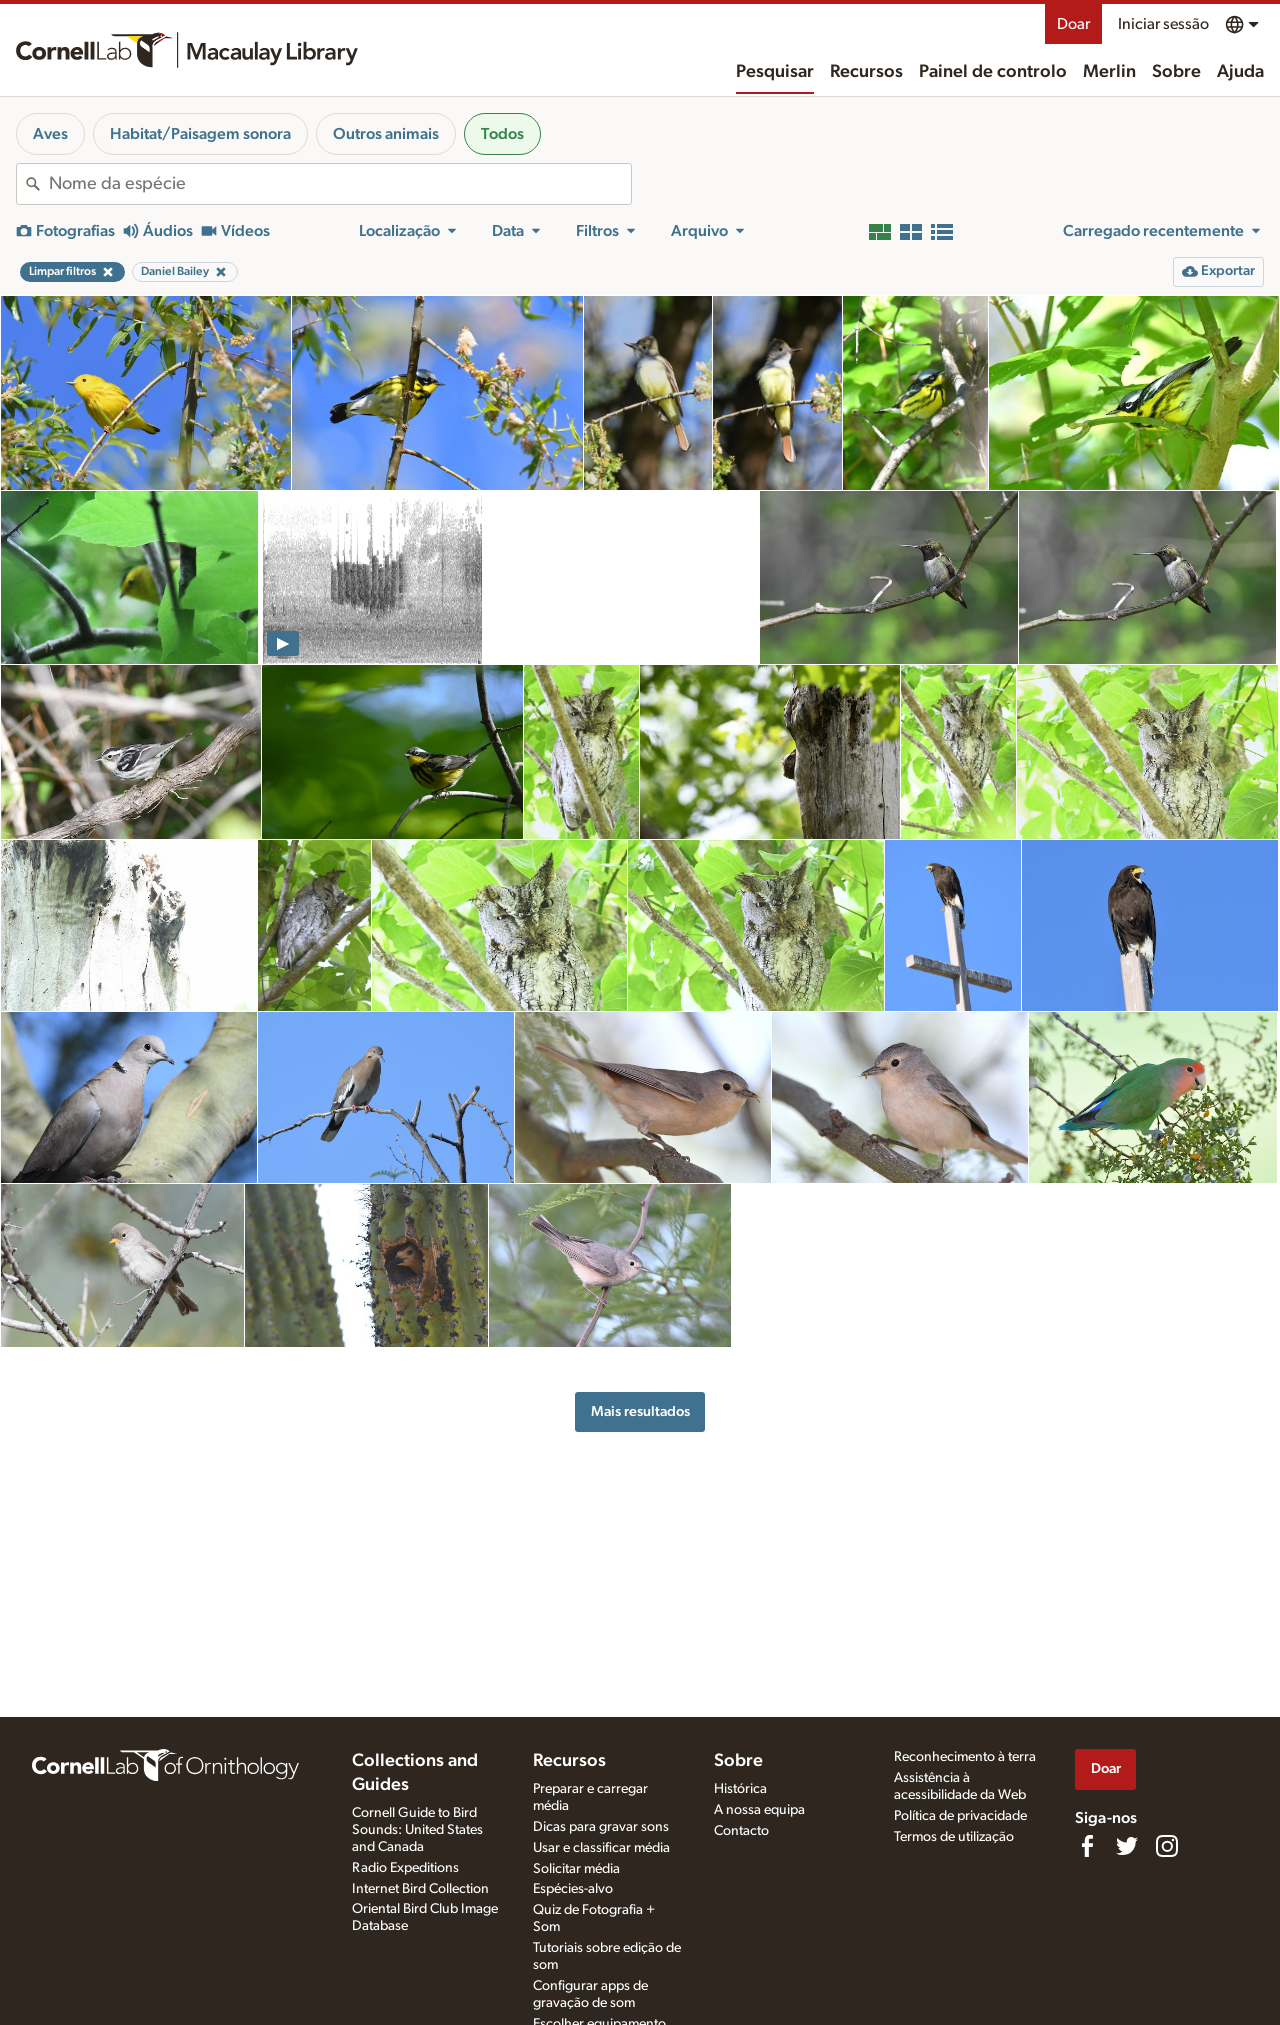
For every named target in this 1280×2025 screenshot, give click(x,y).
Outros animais (386, 134)
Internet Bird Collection (420, 1889)
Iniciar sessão (1163, 24)
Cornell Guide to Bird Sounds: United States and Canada (417, 1830)
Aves (50, 134)
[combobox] (340, 184)
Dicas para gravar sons (601, 1827)
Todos (502, 134)
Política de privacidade (960, 1816)
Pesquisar (775, 72)
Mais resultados (640, 1411)
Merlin (1109, 72)
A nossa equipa (759, 1810)
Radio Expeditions (405, 1868)
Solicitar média (576, 1869)
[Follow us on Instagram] (1167, 1846)
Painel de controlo (993, 72)
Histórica (740, 1789)
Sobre (1176, 72)
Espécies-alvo (573, 1889)
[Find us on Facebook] (1087, 1846)
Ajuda (1240, 72)
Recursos (866, 72)
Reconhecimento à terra (965, 1757)
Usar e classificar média (601, 1848)
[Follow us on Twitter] (1127, 1846)
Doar (1073, 24)
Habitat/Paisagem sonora (200, 134)
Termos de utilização (954, 1837)
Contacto (741, 1831)
